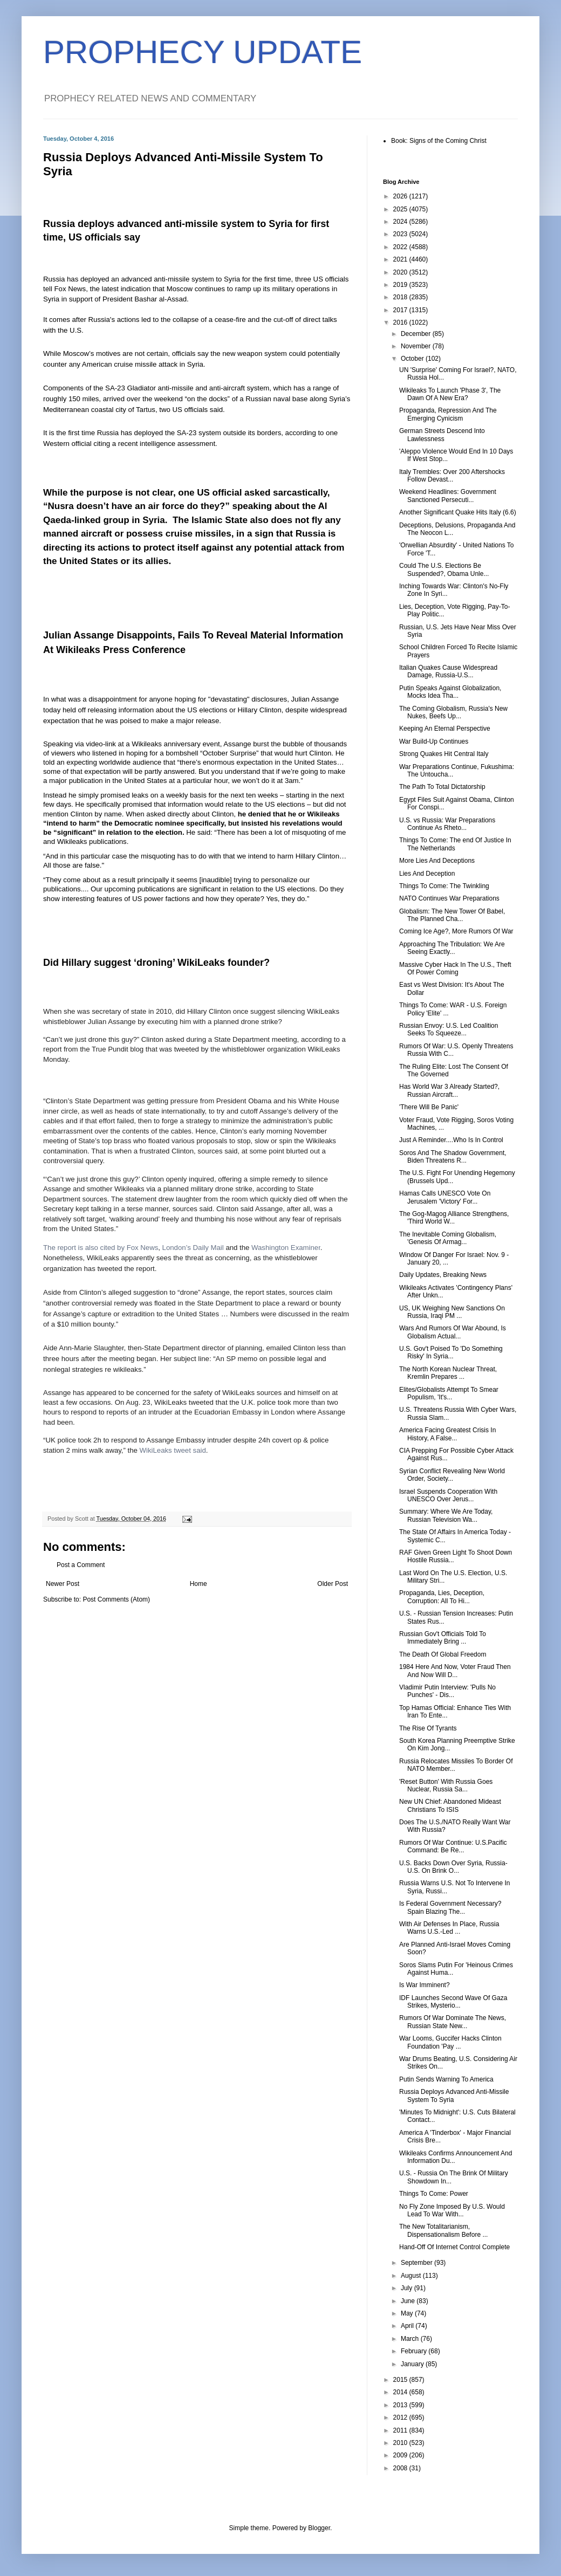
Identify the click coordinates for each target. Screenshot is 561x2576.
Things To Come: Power (433, 2193)
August (412, 2275)
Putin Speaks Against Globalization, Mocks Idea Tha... (450, 691)
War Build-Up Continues (433, 741)
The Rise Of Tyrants (427, 1728)
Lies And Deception (427, 873)
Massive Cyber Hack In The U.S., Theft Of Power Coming (455, 968)
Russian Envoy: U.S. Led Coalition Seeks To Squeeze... (448, 1029)
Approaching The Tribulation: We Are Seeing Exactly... (452, 948)
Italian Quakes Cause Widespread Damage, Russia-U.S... (448, 671)
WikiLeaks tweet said (173, 1450)
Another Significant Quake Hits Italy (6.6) (457, 512)
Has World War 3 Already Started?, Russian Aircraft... (449, 1090)
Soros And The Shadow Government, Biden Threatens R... (453, 1156)
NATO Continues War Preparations (449, 898)
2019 (401, 284)
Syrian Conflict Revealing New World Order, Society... (452, 1474)
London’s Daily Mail (193, 1248)
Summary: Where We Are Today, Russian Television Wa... (445, 1515)
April (408, 2326)
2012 (401, 2417)
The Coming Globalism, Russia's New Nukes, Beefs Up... (453, 712)
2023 (401, 234)
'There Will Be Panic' (429, 1107)
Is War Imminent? (424, 1985)
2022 (401, 247)
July (407, 2288)
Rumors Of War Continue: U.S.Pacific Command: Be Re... (453, 1846)
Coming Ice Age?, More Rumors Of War (456, 931)
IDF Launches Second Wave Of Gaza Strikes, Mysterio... (453, 2001)
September (417, 2262)
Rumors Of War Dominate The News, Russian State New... (452, 2021)
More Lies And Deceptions (437, 860)
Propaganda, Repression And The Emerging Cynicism (448, 414)
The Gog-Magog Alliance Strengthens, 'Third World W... (454, 1217)
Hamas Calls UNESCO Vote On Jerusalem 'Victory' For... (444, 1197)
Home (198, 1584)
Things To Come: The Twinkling (444, 886)
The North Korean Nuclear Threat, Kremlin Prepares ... (448, 1372)
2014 (401, 2392)
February (414, 2351)
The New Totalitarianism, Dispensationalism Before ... (443, 2230)
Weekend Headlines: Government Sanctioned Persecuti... (447, 495)
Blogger (319, 2528)
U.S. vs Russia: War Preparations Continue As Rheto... (447, 824)
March (411, 2339)
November (417, 346)
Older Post (332, 1584)
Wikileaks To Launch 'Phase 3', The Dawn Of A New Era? (450, 394)
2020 (401, 272)
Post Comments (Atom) (116, 1599)
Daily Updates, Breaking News (443, 1275)
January (413, 2364)
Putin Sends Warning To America (446, 2079)
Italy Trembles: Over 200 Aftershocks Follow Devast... (452, 475)
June (408, 2301)
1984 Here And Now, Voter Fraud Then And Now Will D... (455, 1670)
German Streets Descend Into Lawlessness (442, 434)
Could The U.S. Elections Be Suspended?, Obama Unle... (444, 569)
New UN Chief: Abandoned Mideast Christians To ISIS (450, 1805)
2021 (401, 259)
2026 (401, 196)
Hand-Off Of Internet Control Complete (454, 2247)
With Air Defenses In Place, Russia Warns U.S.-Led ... (449, 1927)
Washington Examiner (285, 1248)
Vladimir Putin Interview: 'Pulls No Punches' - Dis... (447, 1691)
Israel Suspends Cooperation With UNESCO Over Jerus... (448, 1495)
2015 (401, 2379)
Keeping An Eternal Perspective (444, 728)
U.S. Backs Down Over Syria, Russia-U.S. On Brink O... (453, 1866)
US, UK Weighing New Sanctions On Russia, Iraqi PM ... (452, 1312)
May (408, 2313)
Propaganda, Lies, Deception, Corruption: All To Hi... (441, 1596)
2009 (401, 2455)
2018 (401, 297)
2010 (401, 2443)
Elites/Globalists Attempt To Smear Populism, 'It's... (448, 1393)
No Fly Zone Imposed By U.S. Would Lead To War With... (452, 2210)
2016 (401, 322)
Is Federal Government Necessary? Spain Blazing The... (450, 1907)
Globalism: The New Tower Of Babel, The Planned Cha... (452, 915)
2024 (401, 221)
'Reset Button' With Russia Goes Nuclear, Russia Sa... (445, 1785)
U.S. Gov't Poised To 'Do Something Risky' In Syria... (451, 1352)
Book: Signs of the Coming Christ (439, 141)
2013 (401, 2405)
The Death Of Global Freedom (442, 1654)
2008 (401, 2468)
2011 (401, 2430)
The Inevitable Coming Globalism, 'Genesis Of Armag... (447, 1238)
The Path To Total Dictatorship (442, 787)
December (417, 334)
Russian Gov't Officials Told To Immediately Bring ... (442, 1637)
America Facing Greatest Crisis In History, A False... (447, 1433)
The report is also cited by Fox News (100, 1248)
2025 (401, 209)
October (413, 358)
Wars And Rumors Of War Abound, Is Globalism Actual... (452, 1331)
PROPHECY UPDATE (202, 52)
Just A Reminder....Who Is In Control (451, 1140)
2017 (401, 310)
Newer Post (62, 1584)
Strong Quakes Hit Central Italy (443, 754)
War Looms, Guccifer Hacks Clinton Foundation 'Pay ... (450, 2042)
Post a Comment (81, 1565)
